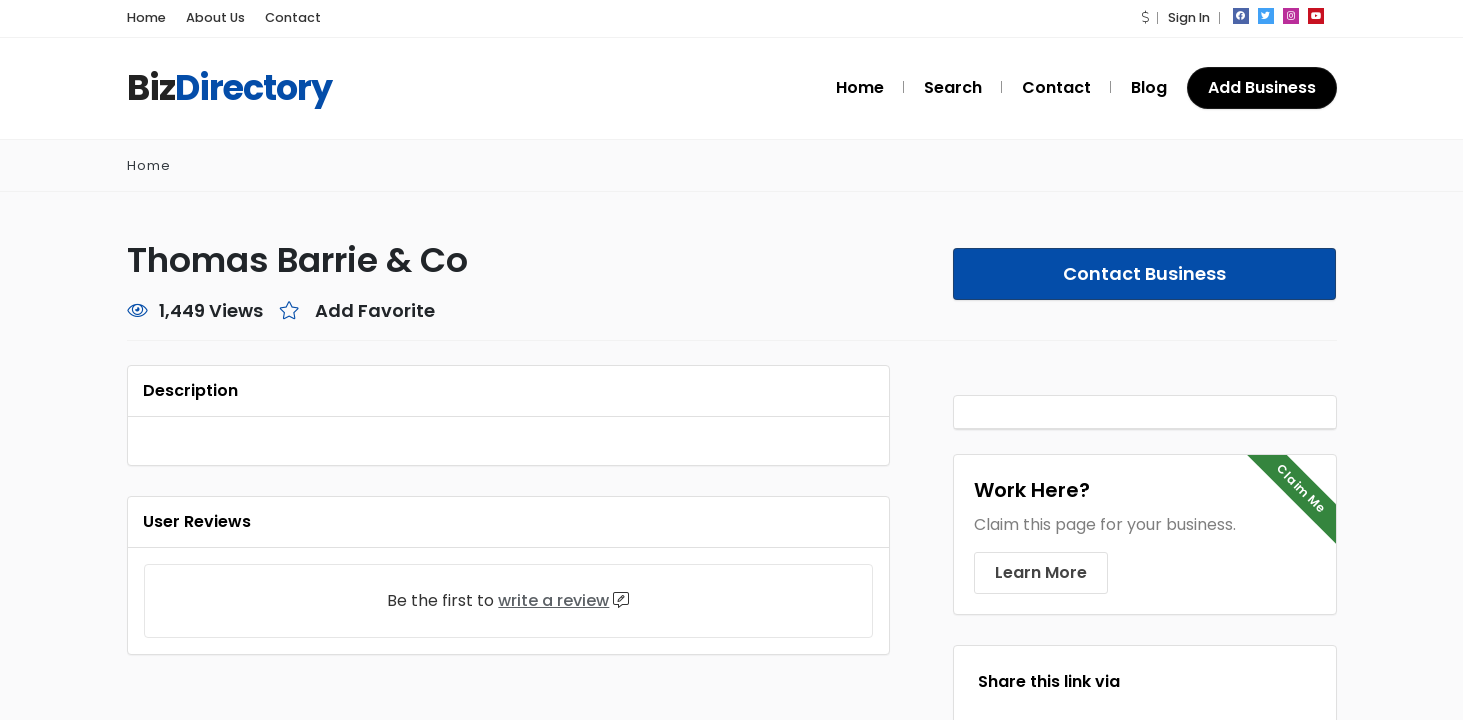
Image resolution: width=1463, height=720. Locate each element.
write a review (559, 600)
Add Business (1262, 87)
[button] (1145, 17)
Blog (1150, 87)
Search (965, 87)
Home (144, 17)
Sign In (1188, 17)
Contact (275, 17)
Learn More (1038, 572)
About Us (207, 17)
